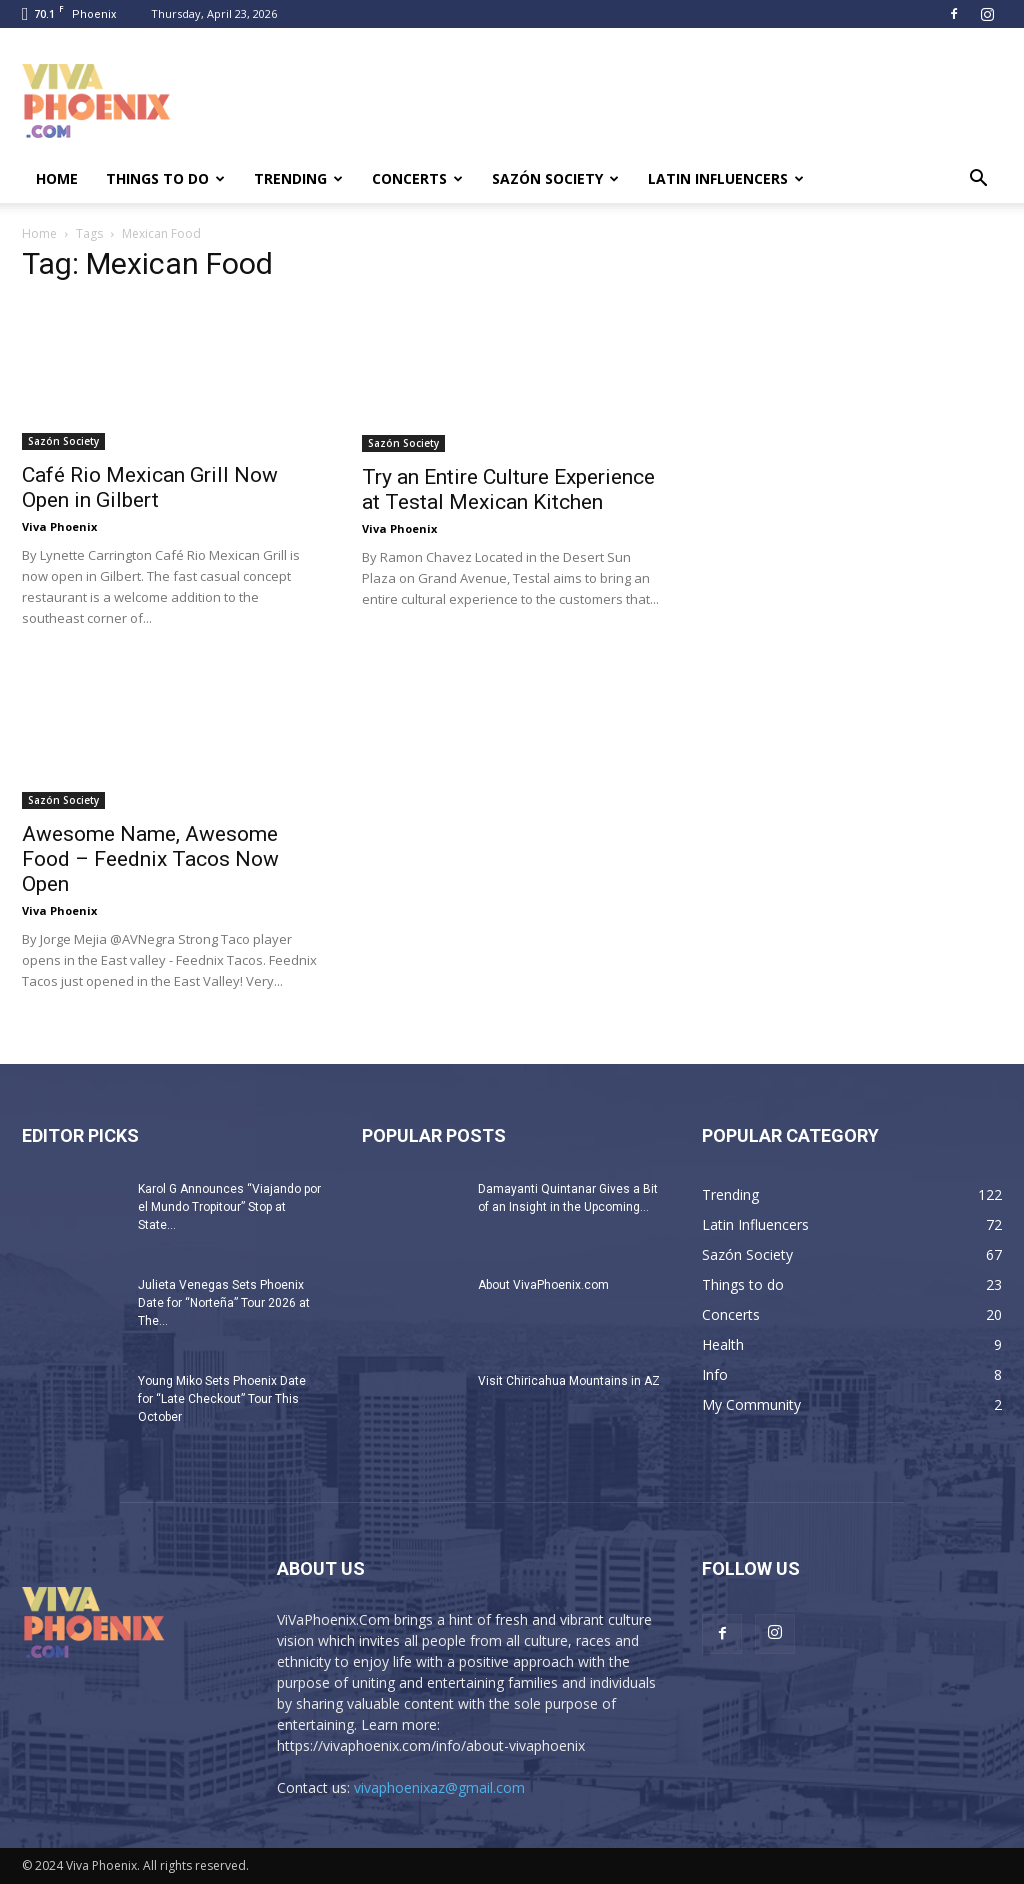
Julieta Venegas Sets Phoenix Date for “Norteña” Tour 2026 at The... (224, 1303)
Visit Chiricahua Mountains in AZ (569, 1381)
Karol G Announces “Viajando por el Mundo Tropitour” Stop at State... (229, 1207)
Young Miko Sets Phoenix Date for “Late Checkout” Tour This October (222, 1399)
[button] (978, 180)
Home (57, 178)
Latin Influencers (726, 178)
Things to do (165, 178)
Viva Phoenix (59, 526)
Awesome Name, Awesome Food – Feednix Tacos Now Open (150, 859)
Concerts (417, 178)
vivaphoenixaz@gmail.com (439, 1787)
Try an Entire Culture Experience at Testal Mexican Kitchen (508, 489)
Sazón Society (555, 178)
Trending (298, 178)
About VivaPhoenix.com (543, 1285)
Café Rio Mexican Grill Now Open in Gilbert (150, 487)
